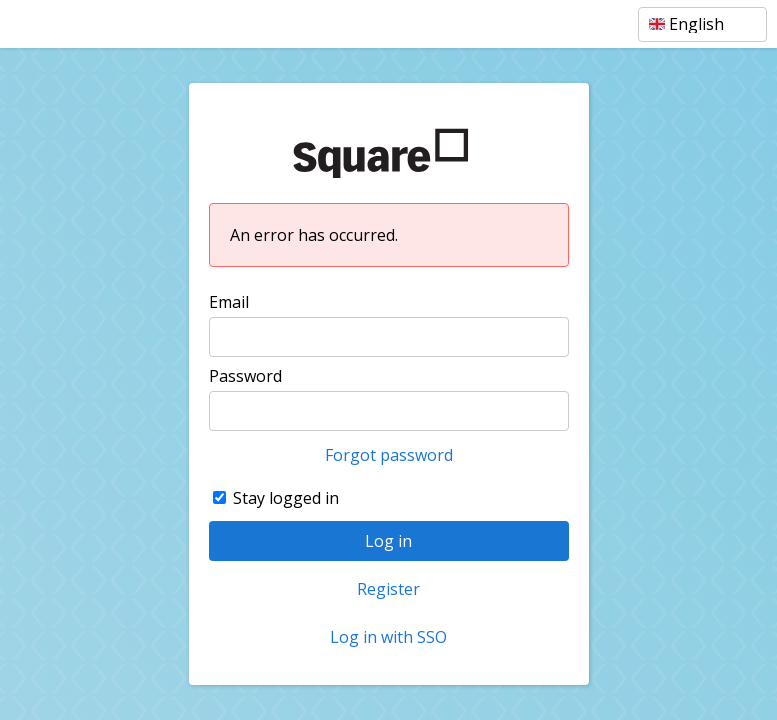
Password (245, 376)
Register (388, 589)
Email (229, 302)
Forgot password (389, 455)
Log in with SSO (388, 637)
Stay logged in (286, 498)
